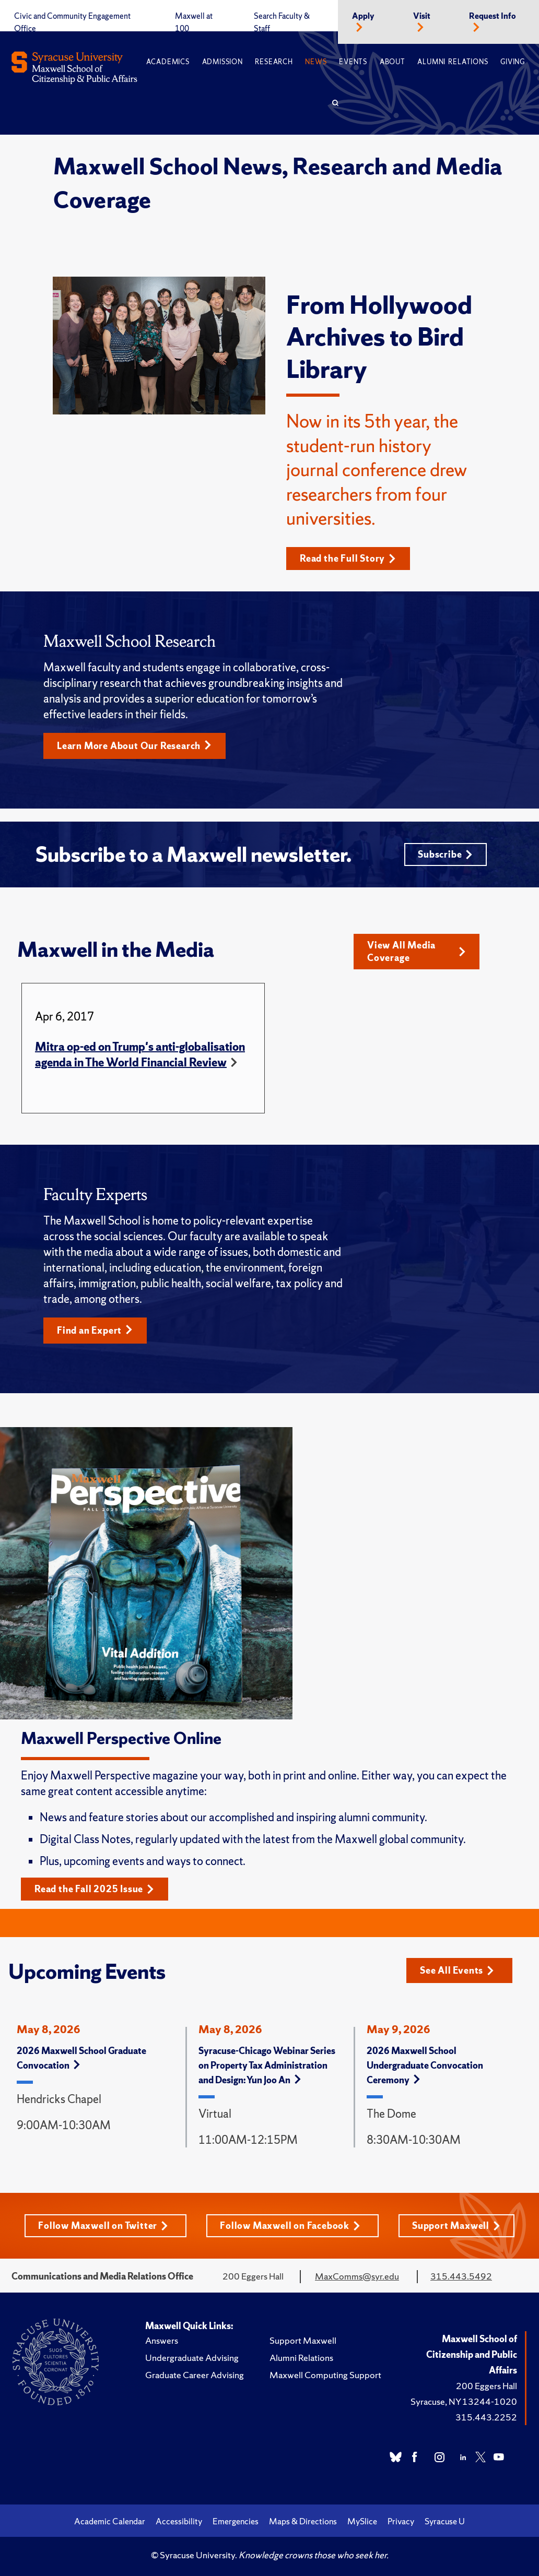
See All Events (457, 1970)
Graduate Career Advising (194, 2375)
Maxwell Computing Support (325, 2375)
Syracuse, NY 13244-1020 (464, 2401)
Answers (161, 2340)
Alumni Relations (452, 61)
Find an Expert (95, 1330)
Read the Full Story (348, 558)
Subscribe (445, 854)
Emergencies (236, 2521)
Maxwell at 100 (194, 22)
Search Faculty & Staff (282, 22)
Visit (421, 16)
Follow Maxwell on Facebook (290, 2225)
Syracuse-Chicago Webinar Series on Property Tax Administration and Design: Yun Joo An (266, 2065)
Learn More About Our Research (134, 746)
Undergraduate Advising (192, 2358)
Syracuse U (445, 2521)
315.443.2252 (486, 2417)
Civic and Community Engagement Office (72, 22)
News (315, 61)
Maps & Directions (303, 2521)
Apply (363, 16)
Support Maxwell (456, 2225)
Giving (512, 61)
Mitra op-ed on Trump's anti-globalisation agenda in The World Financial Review (140, 1054)
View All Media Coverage (416, 951)
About (392, 61)
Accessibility (179, 2521)
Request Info (492, 16)
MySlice (362, 2521)
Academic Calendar (109, 2521)
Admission (222, 61)
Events (353, 61)
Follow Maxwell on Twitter (103, 2225)
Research (273, 61)
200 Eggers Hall (486, 2386)
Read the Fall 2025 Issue (94, 1889)
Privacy (401, 2521)
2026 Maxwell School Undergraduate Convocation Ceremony (425, 2065)
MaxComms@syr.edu (357, 2276)
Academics (168, 61)
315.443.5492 (461, 2276)
